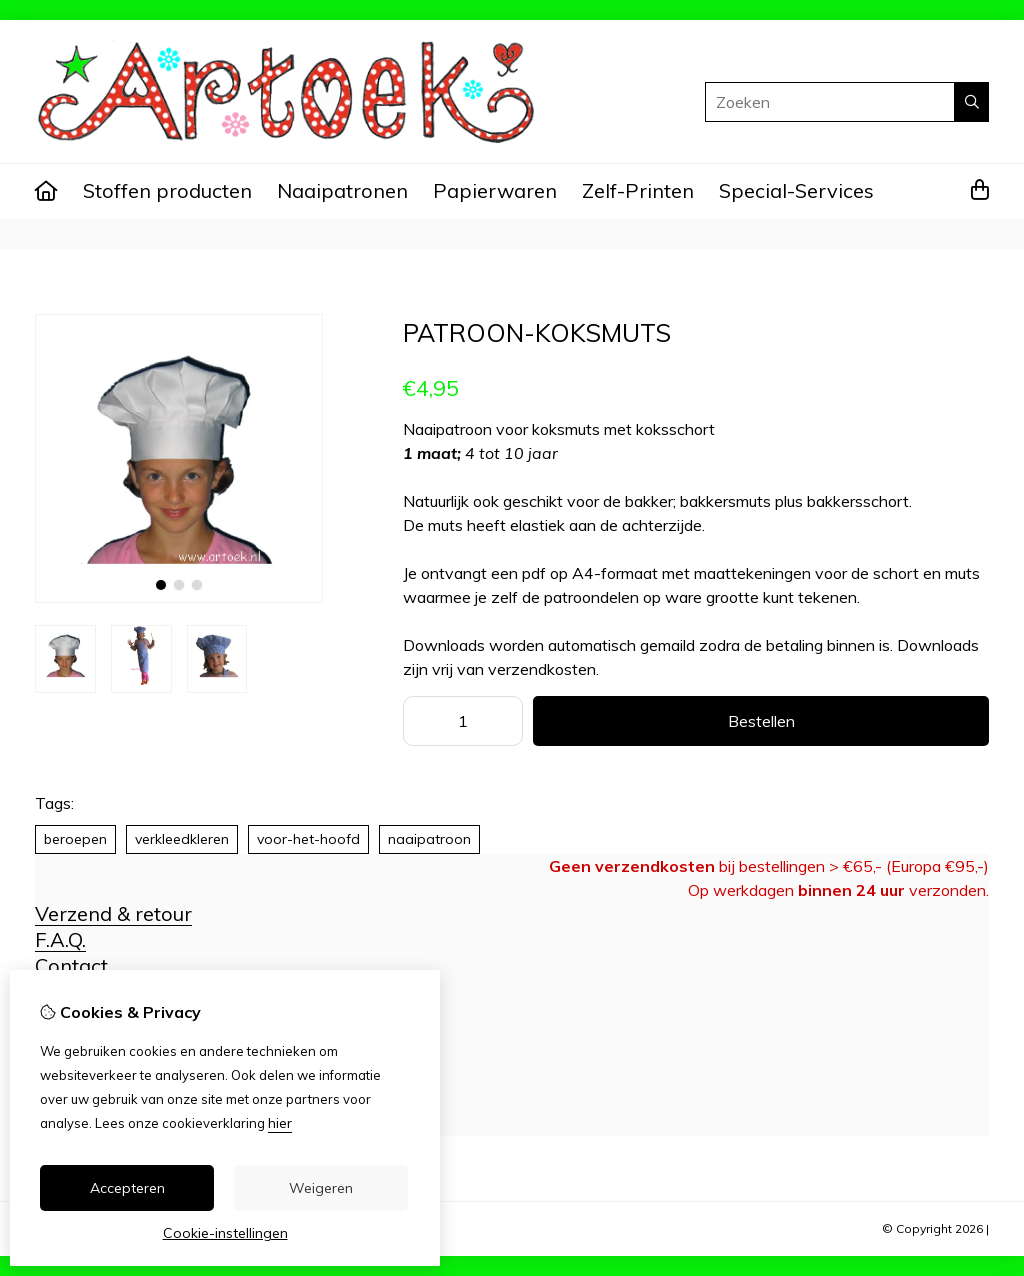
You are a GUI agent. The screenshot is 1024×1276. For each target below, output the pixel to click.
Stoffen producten (167, 190)
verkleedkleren (182, 839)
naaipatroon (429, 839)
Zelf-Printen (638, 190)
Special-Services (796, 190)
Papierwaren (495, 190)
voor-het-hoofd (308, 839)
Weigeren (321, 1188)
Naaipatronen (342, 190)
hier (280, 1123)
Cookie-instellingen (225, 1233)
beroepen (75, 839)
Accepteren (127, 1188)
